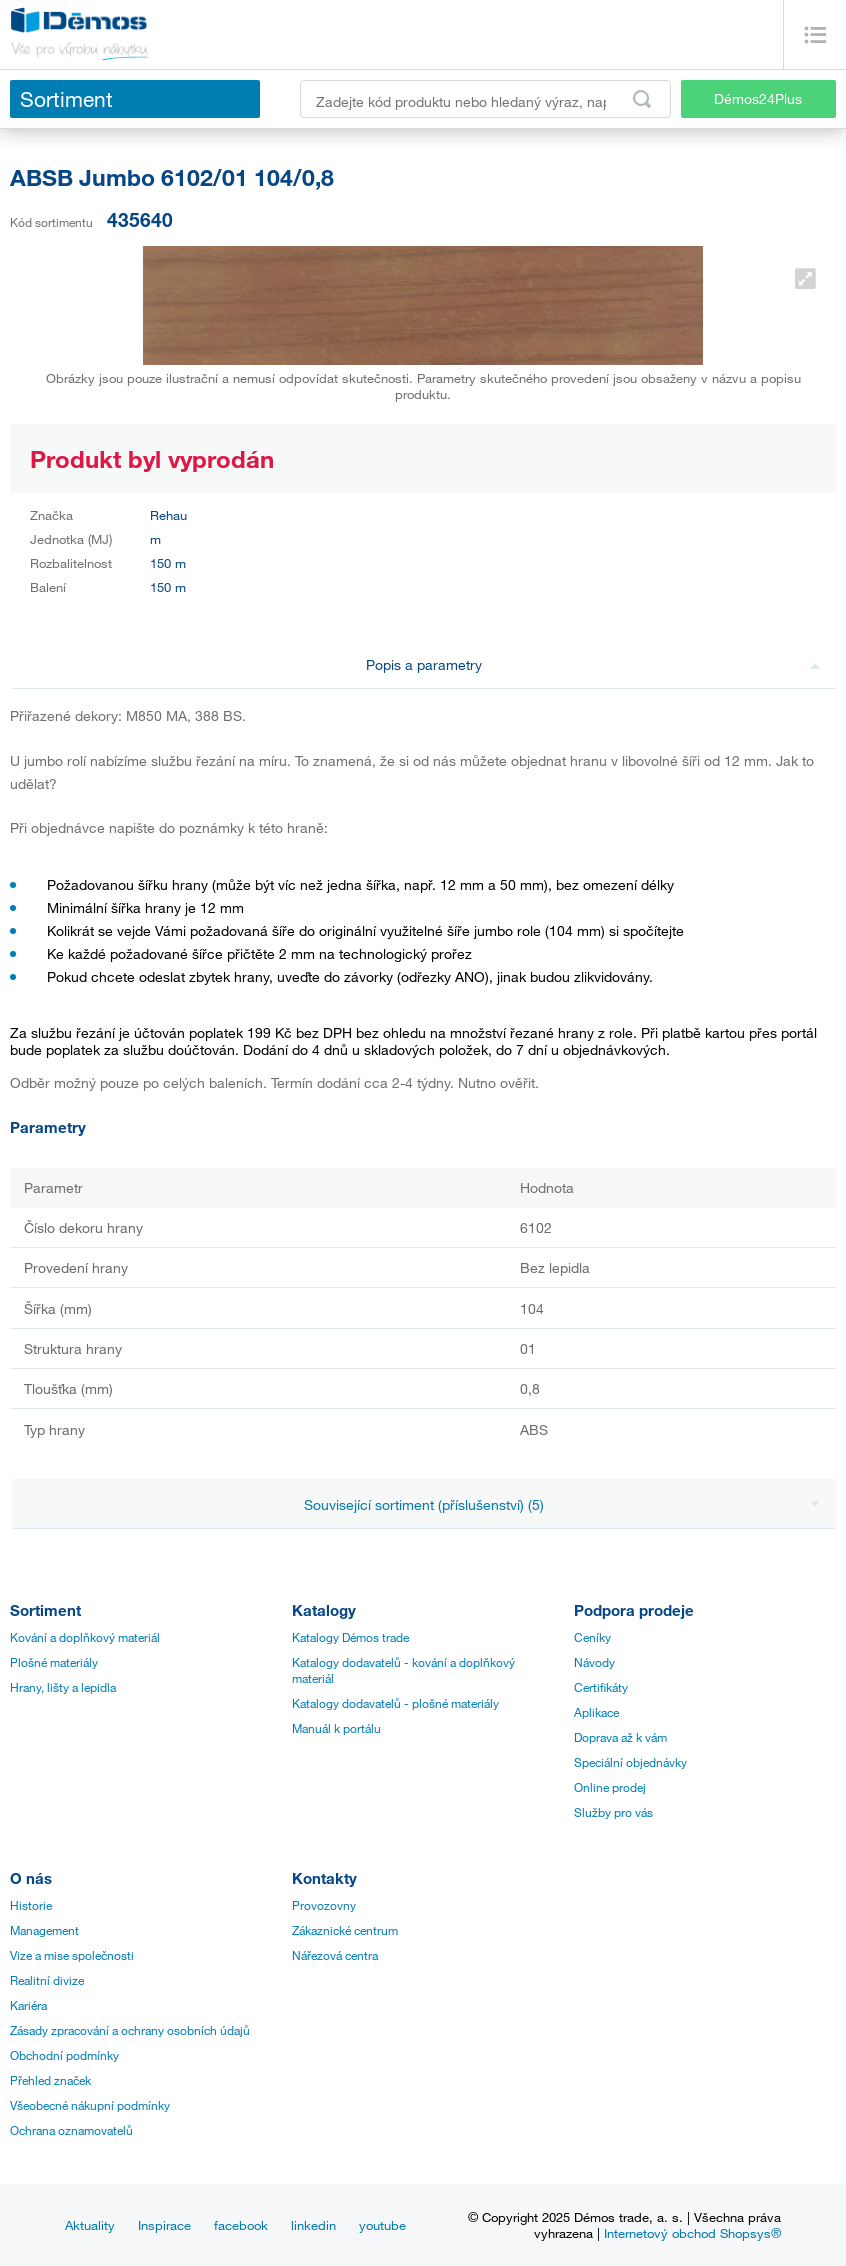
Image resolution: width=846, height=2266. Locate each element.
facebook (241, 2225)
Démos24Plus (758, 98)
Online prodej (610, 1787)
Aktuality (90, 2225)
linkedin (313, 2225)
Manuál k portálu (336, 1728)
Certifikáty (601, 1687)
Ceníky (592, 1637)
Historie (31, 1905)
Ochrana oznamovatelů (71, 2130)
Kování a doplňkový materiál (85, 1637)
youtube (382, 2225)
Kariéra (28, 2005)
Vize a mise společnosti (72, 1955)
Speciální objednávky (630, 1762)
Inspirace (164, 2225)
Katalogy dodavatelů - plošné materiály (395, 1703)
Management (44, 1930)
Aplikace (596, 1712)
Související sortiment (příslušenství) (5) (562, 1504)
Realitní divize (47, 1980)
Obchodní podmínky (64, 2055)
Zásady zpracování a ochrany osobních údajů (130, 2030)
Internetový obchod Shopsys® (692, 2233)
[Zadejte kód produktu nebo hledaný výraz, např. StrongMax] (485, 99)
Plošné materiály (54, 1662)
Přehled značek (50, 2080)
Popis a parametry (593, 664)
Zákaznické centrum (345, 1930)
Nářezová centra (335, 1955)
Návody (594, 1662)
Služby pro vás (613, 1812)
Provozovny (324, 1905)
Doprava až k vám (620, 1737)
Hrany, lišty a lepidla (63, 1687)
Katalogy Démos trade (350, 1637)
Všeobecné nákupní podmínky (90, 2105)
